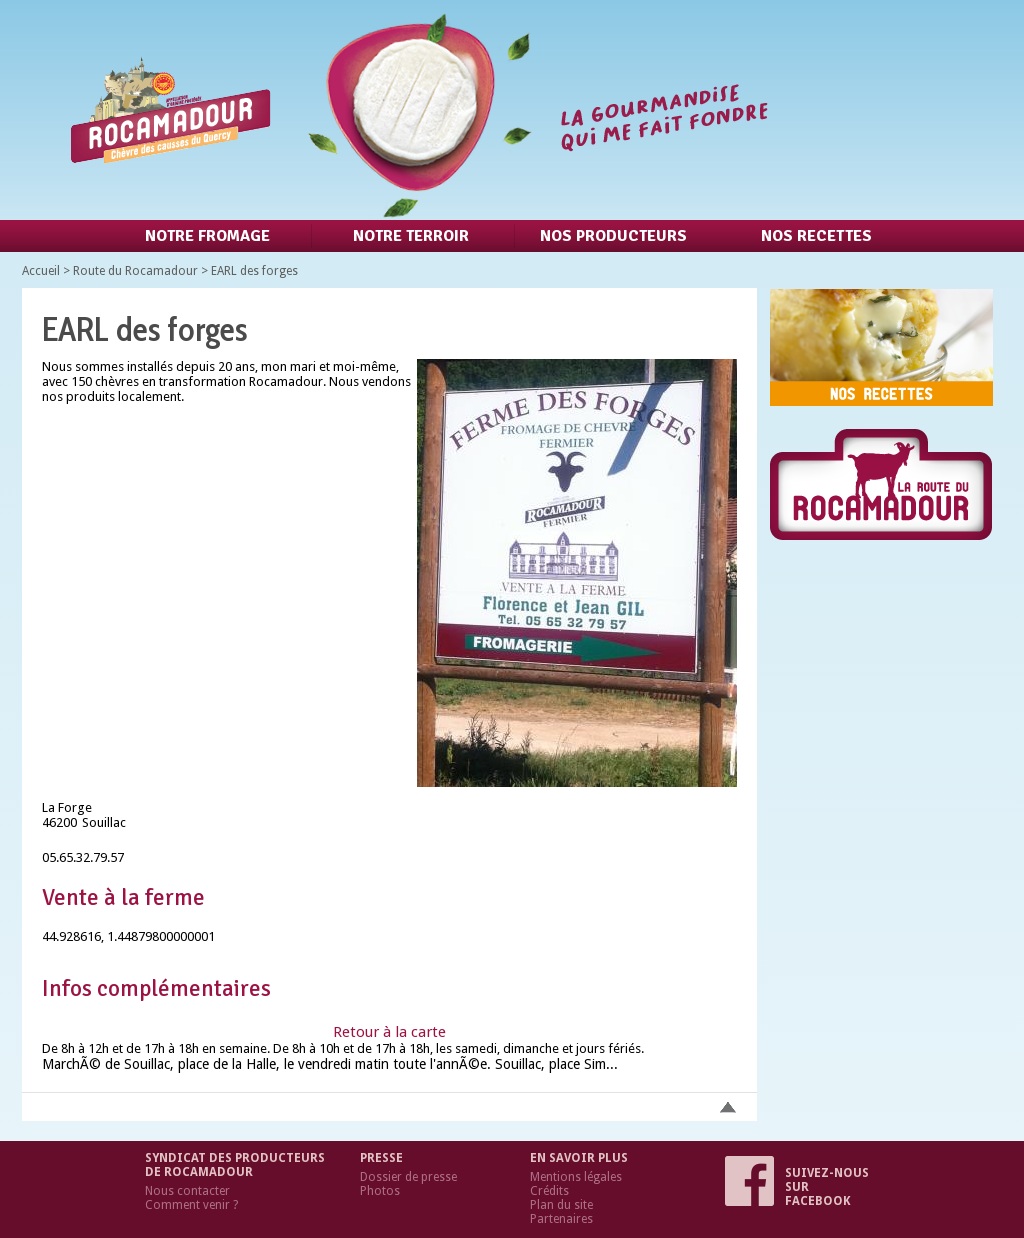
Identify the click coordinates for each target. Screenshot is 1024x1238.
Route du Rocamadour (135, 271)
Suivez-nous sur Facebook (797, 1187)
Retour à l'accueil (415, 110)
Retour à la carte (389, 1032)
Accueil (41, 271)
